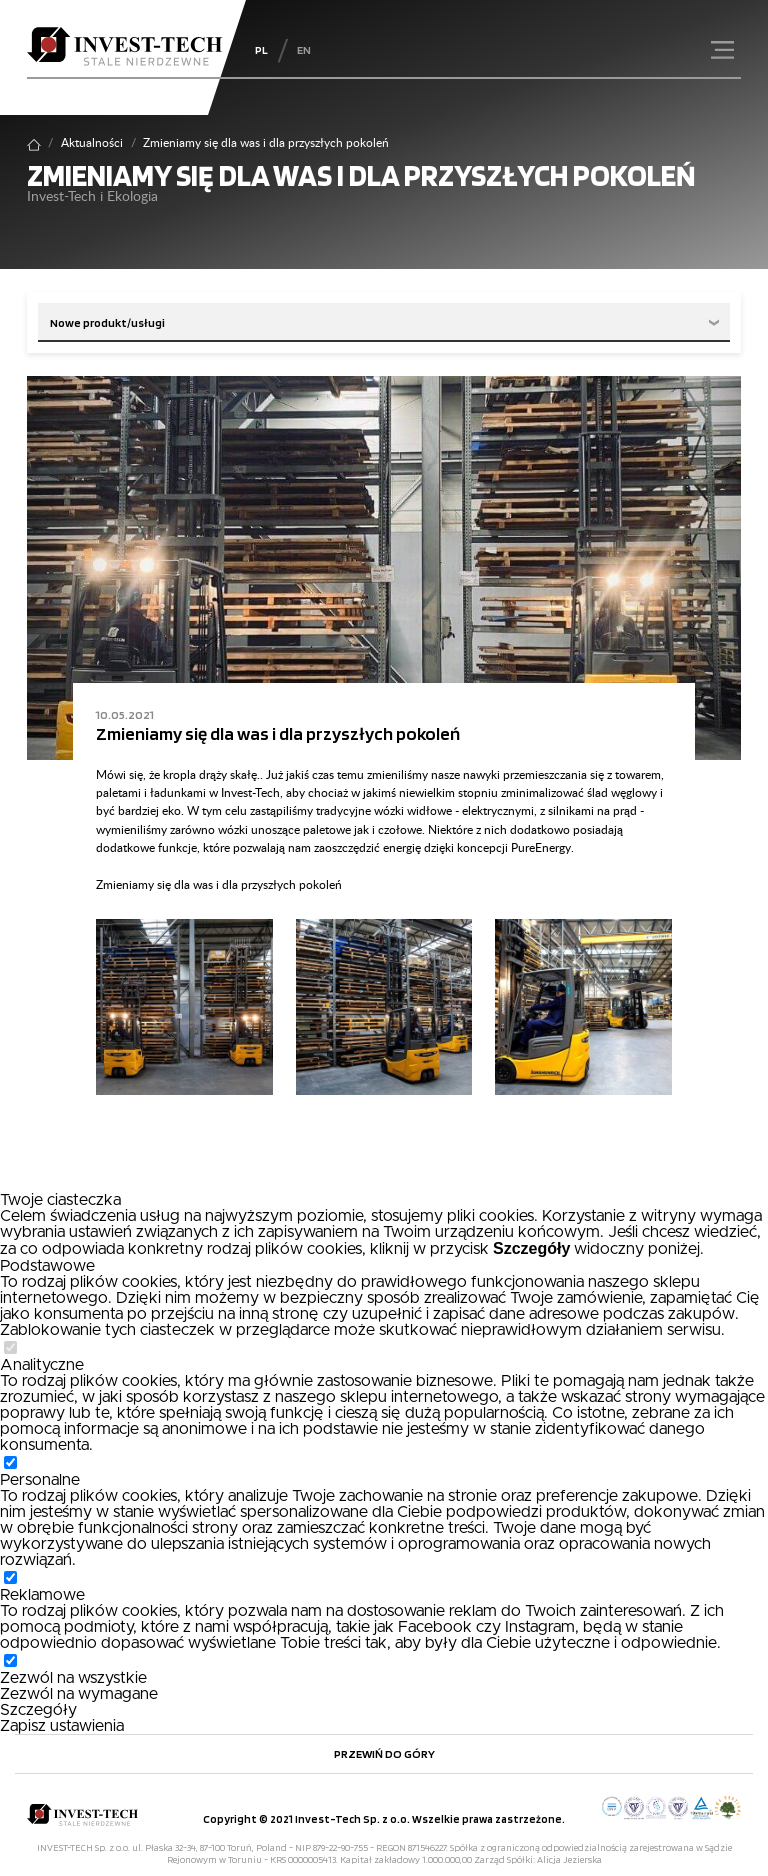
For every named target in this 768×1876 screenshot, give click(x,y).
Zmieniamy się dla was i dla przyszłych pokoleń (278, 733)
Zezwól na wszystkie (73, 1678)
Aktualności (92, 143)
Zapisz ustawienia (62, 1726)
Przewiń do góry (384, 1753)
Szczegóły (38, 1710)
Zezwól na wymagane (79, 1694)
